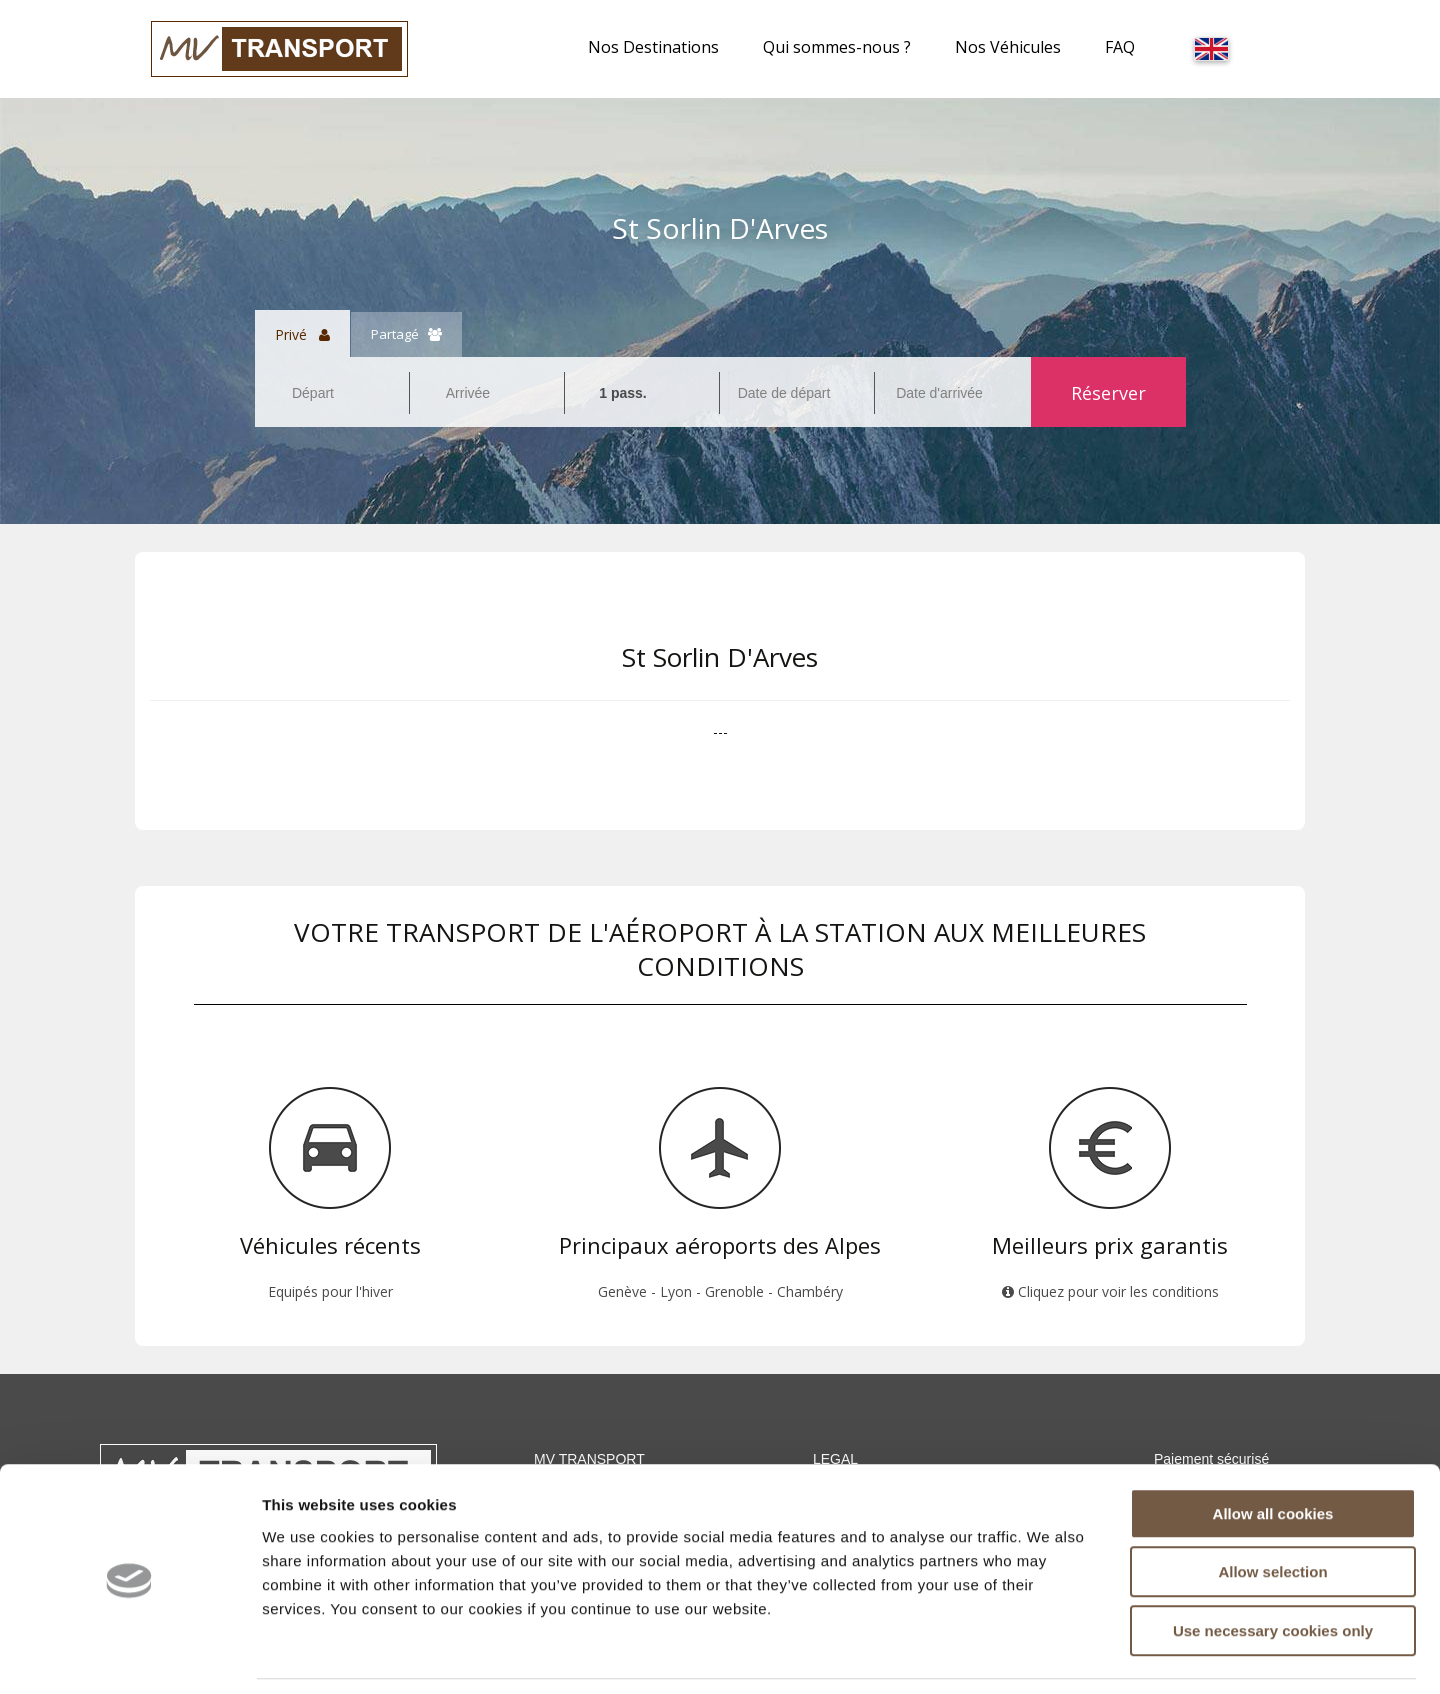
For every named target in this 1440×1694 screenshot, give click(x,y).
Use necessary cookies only (1273, 1566)
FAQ (1120, 47)
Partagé (406, 334)
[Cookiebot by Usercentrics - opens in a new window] (129, 1655)
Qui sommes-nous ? (837, 47)
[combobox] (332, 393)
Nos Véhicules (1008, 47)
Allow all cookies (1273, 1449)
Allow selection (1272, 1508)
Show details (1049, 1654)
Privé (302, 334)
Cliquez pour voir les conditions (1110, 1291)
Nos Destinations (653, 47)
